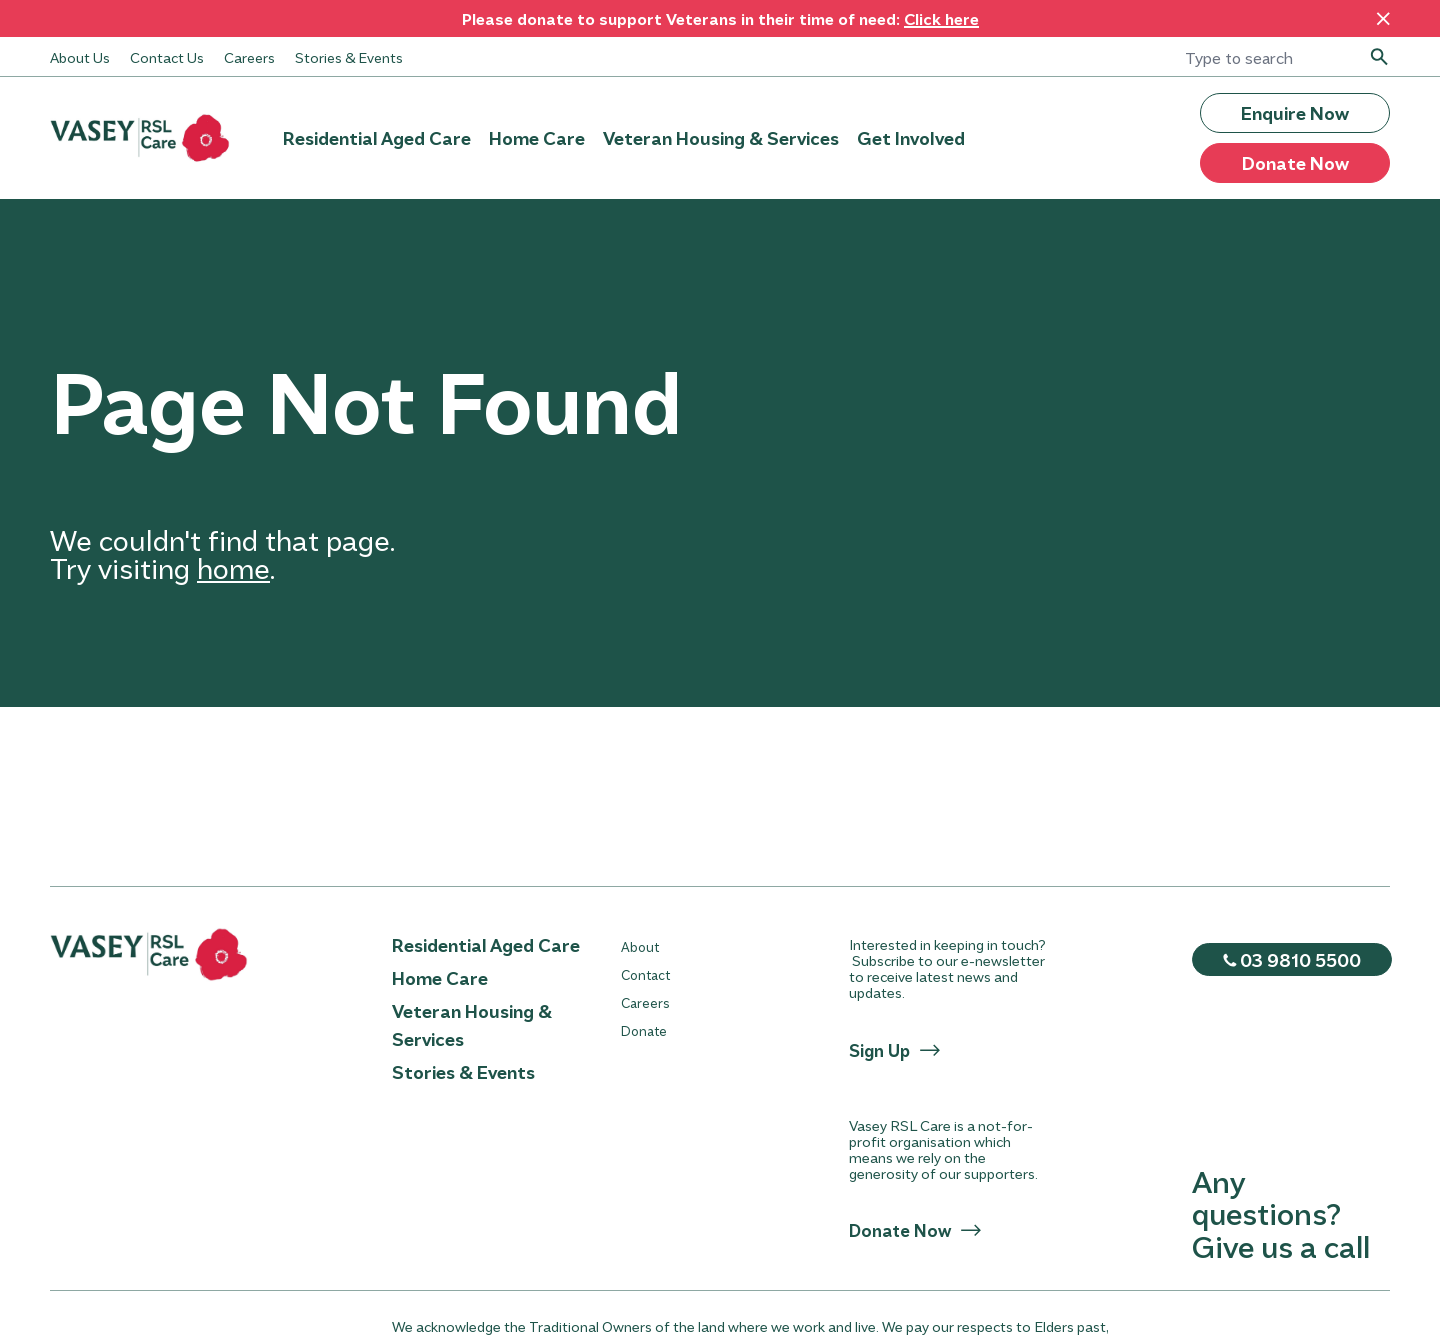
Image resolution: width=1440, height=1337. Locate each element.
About (640, 946)
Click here (941, 18)
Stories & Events (349, 57)
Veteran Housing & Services (721, 138)
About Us (80, 57)
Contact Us (167, 57)
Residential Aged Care (377, 138)
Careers (249, 57)
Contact (645, 974)
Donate (644, 1030)
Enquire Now (1295, 113)
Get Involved (911, 138)
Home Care (537, 138)
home (233, 567)
